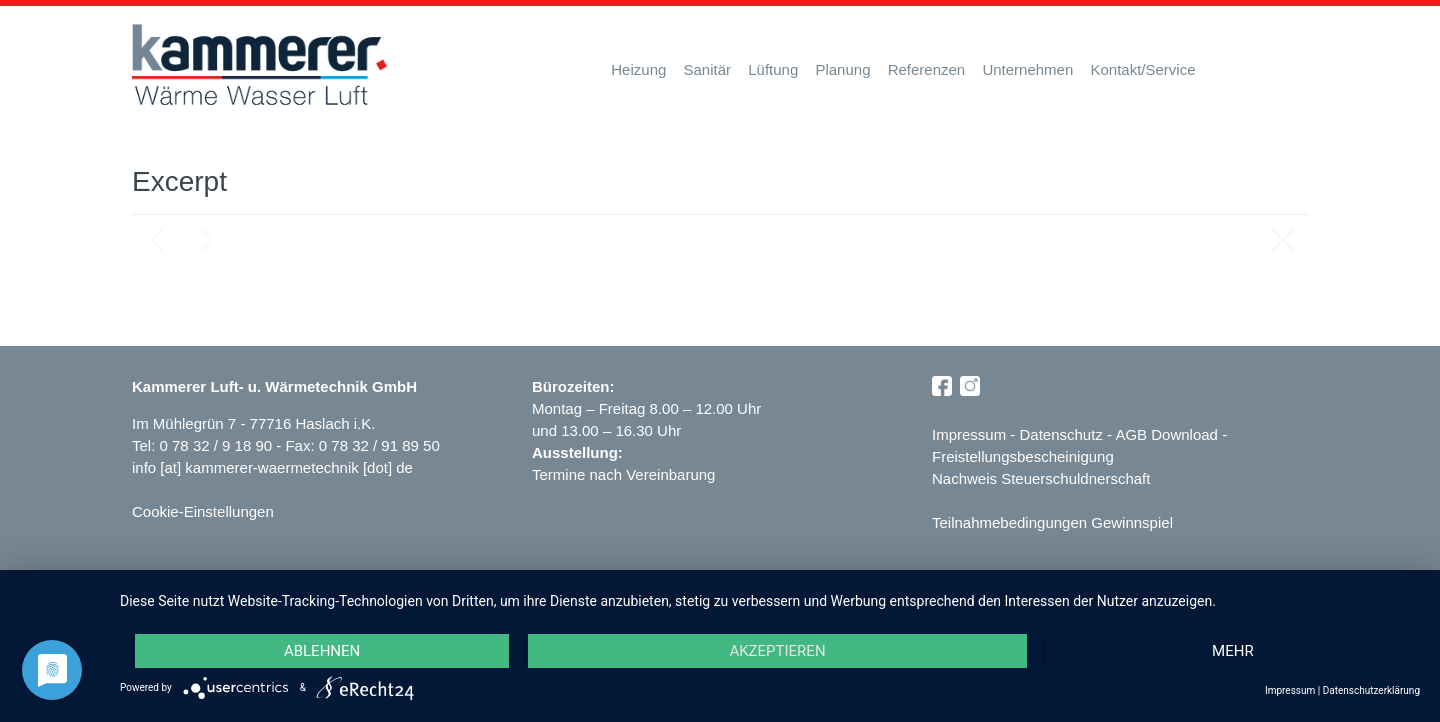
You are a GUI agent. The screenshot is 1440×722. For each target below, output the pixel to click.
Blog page (1283, 240)
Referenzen (927, 69)
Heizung (638, 69)
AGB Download (1166, 434)
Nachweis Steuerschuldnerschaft (1041, 478)
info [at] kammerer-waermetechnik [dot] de (272, 467)
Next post (207, 240)
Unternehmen (1027, 69)
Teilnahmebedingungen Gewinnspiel (1052, 522)
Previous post (157, 240)
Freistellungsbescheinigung (1023, 456)
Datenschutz (1061, 434)
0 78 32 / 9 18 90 (218, 445)
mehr (1233, 651)
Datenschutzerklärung (1371, 690)
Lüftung (773, 69)
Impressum (969, 434)
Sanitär (708, 69)
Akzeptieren (777, 651)
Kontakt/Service (1142, 69)
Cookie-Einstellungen (203, 511)
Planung (842, 69)
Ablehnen (322, 651)
